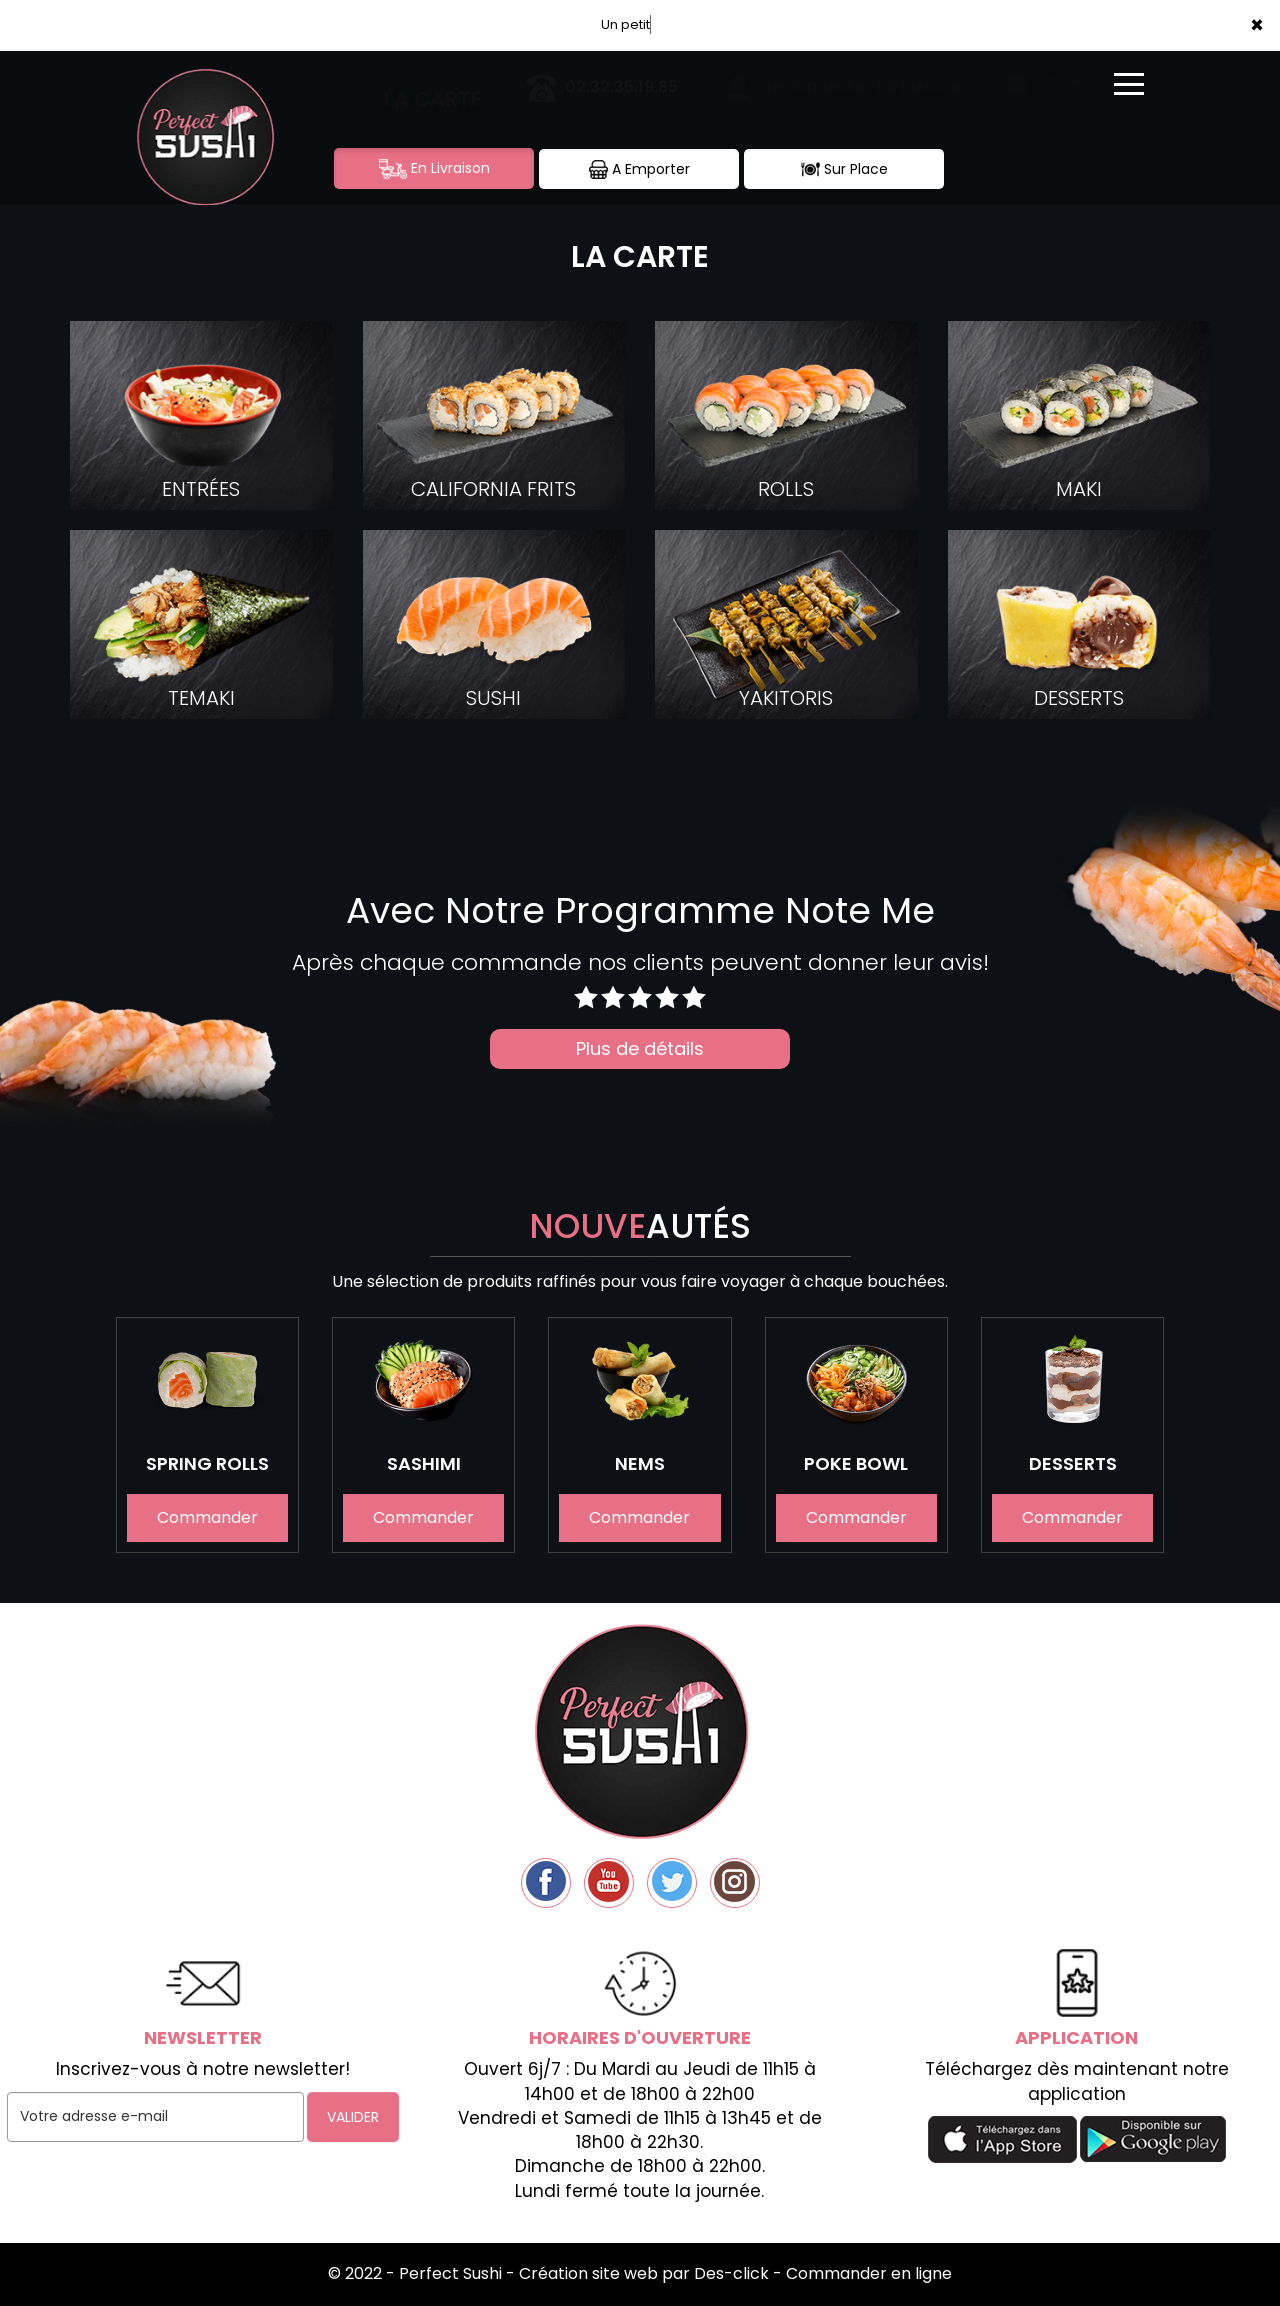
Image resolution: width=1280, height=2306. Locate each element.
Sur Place (844, 169)
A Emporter (639, 169)
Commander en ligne (869, 2273)
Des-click (731, 2273)
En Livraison (434, 168)
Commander (207, 1518)
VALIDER (353, 2117)
